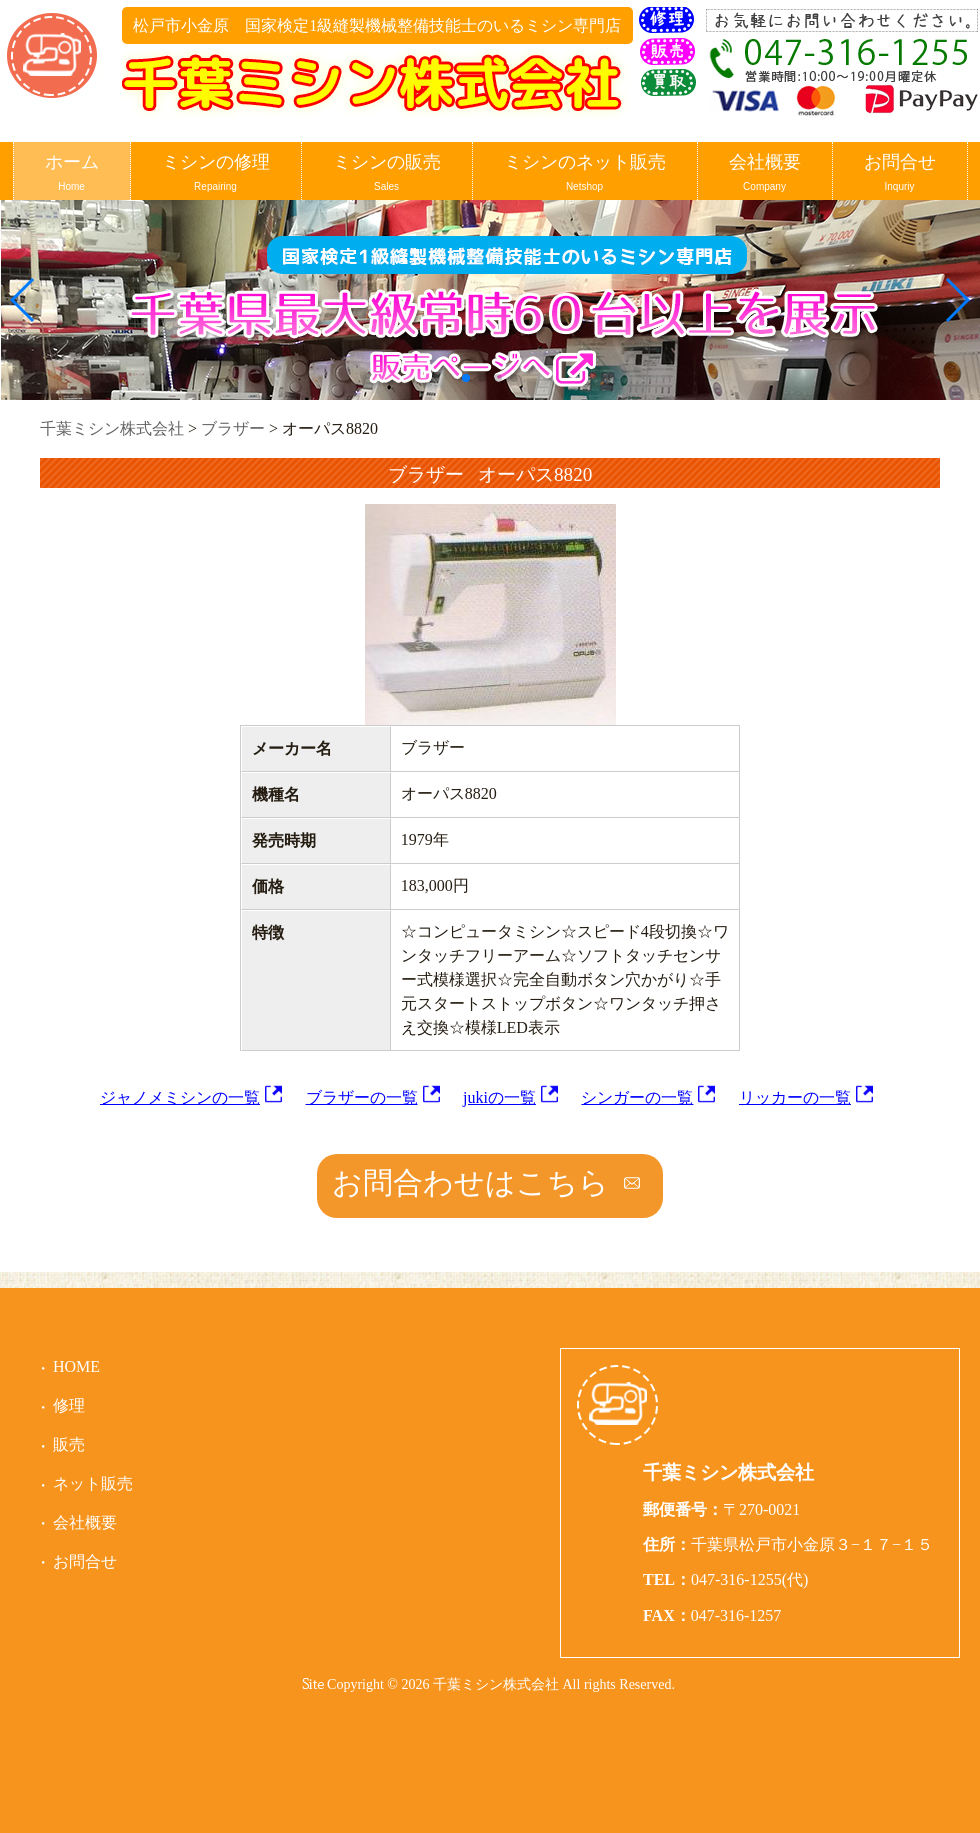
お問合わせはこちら (470, 1182)
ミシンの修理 (216, 173)
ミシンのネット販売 (585, 173)
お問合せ (900, 173)
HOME (76, 1366)
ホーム (72, 173)
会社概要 (765, 173)
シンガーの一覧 (637, 1097)
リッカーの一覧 (795, 1097)
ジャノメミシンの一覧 (180, 1097)
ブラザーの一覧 (362, 1097)
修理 (69, 1405)
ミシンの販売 (387, 173)
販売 (69, 1444)
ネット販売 (93, 1483)
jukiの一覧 (499, 1097)
